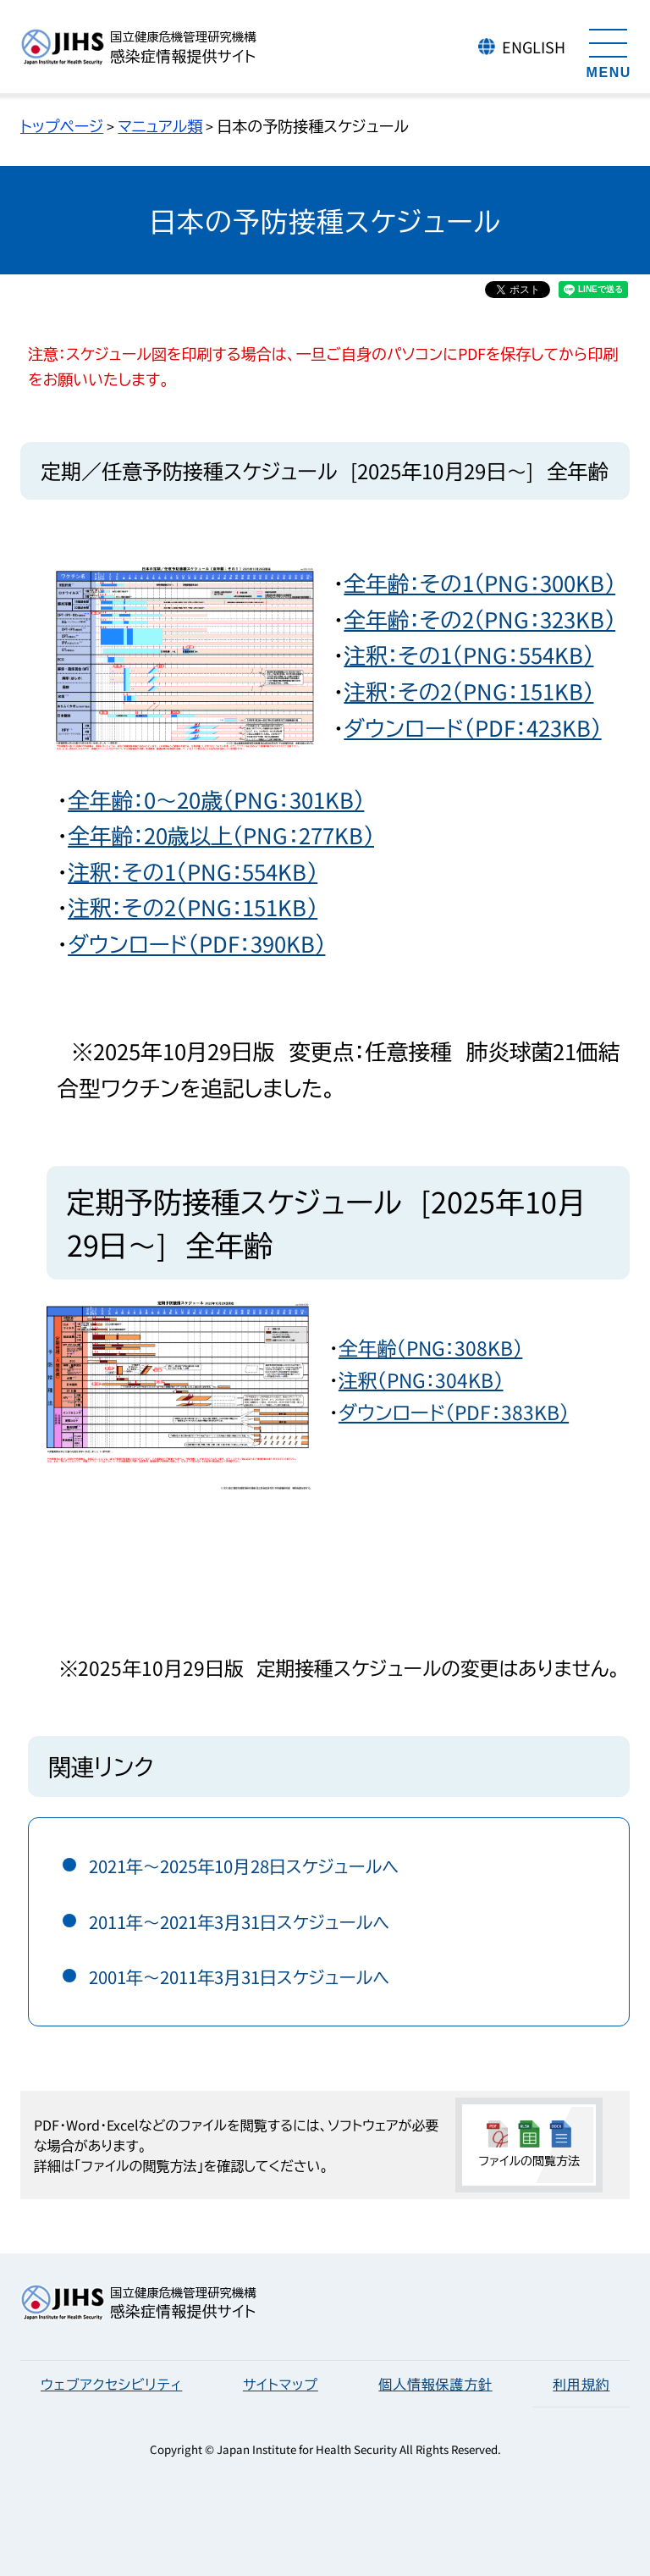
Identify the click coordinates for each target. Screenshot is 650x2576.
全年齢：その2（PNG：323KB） (479, 618)
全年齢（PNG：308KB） (430, 1348)
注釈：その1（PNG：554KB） (468, 654)
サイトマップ (280, 2384)
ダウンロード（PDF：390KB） (196, 943)
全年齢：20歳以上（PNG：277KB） (221, 834)
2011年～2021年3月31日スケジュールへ (239, 1922)
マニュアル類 (160, 125)
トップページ (61, 125)
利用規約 (581, 2384)
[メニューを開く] (608, 50)
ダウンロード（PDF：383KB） (454, 1412)
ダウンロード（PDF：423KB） (472, 727)
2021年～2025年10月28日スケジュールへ (244, 1866)
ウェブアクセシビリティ (111, 2384)
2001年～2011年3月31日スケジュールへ (239, 1977)
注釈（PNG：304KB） (421, 1380)
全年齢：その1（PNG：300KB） (479, 582)
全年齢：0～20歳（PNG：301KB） (216, 799)
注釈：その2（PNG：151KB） (468, 690)
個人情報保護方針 (435, 2384)
